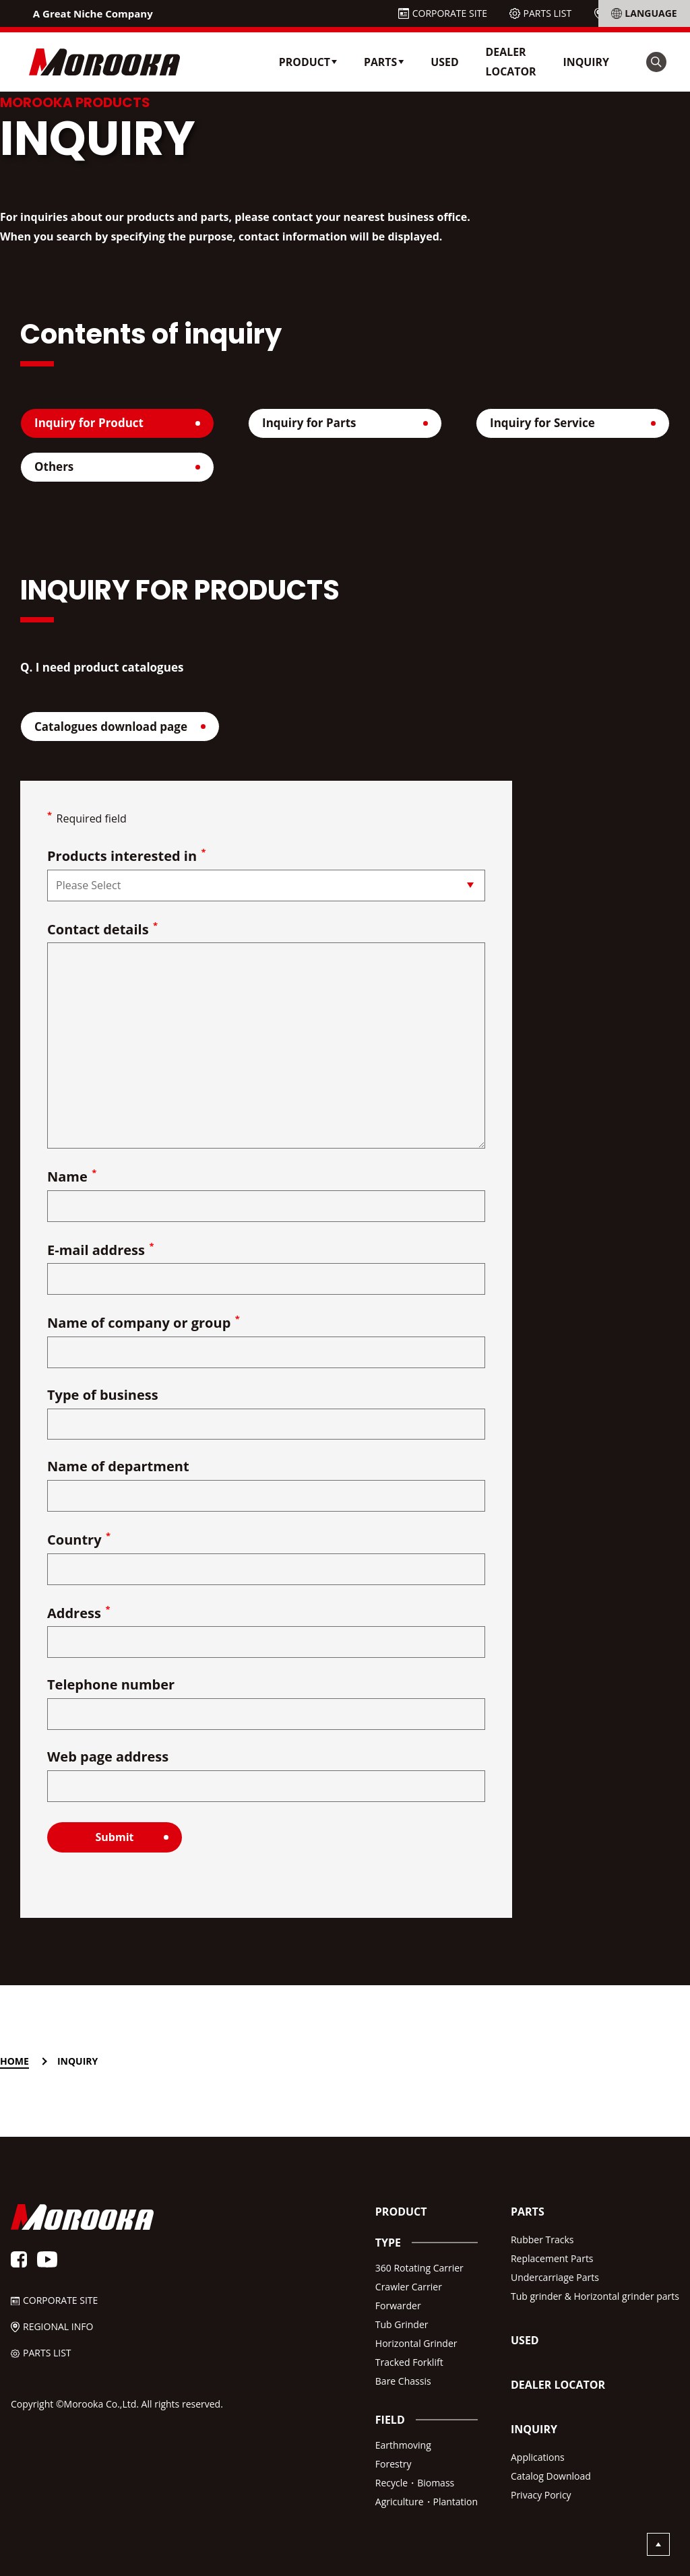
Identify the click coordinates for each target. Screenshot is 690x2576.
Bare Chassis (403, 2381)
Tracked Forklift (409, 2362)
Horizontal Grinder (416, 2343)
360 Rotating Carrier (419, 2267)
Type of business (102, 1396)
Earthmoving (403, 2445)
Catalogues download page (110, 726)
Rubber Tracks (542, 2239)
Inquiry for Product (89, 422)
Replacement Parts (552, 2258)
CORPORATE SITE (449, 13)
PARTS (527, 2211)
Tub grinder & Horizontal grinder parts (595, 2296)
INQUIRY (586, 62)
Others (53, 466)
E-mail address (100, 1250)
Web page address (107, 1758)
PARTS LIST (548, 13)
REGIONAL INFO (643, 13)
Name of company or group (143, 1323)
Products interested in (126, 856)
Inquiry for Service (542, 422)
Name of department (118, 1467)
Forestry (393, 2463)
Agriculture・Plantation (426, 2501)
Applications (538, 2457)
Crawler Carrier (408, 2286)
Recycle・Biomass (414, 2482)
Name (71, 1177)
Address (79, 1613)
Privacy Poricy (541, 2494)
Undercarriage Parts (555, 2277)
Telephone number (111, 1686)
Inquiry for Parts (309, 422)
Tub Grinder (402, 2324)
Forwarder (398, 2305)
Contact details (102, 930)
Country (79, 1540)
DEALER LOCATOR (511, 61)
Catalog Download (551, 2476)
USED (444, 62)
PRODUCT (401, 2211)
